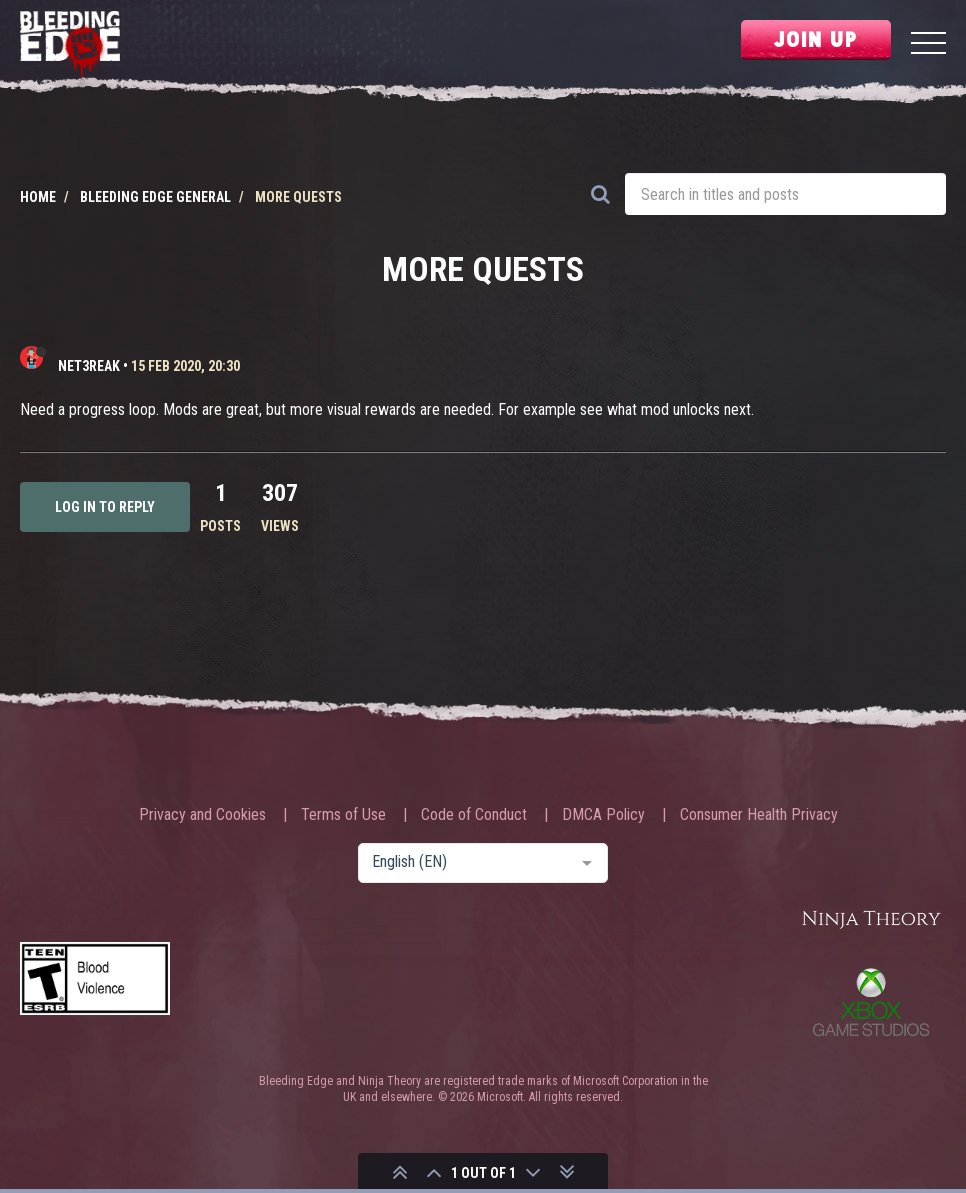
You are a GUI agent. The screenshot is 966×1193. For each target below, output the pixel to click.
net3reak (89, 366)
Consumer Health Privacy (759, 815)
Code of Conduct (474, 815)
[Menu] (928, 45)
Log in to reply (105, 507)
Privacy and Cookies (202, 815)
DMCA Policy (603, 815)
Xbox (871, 1002)
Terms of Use (343, 815)
